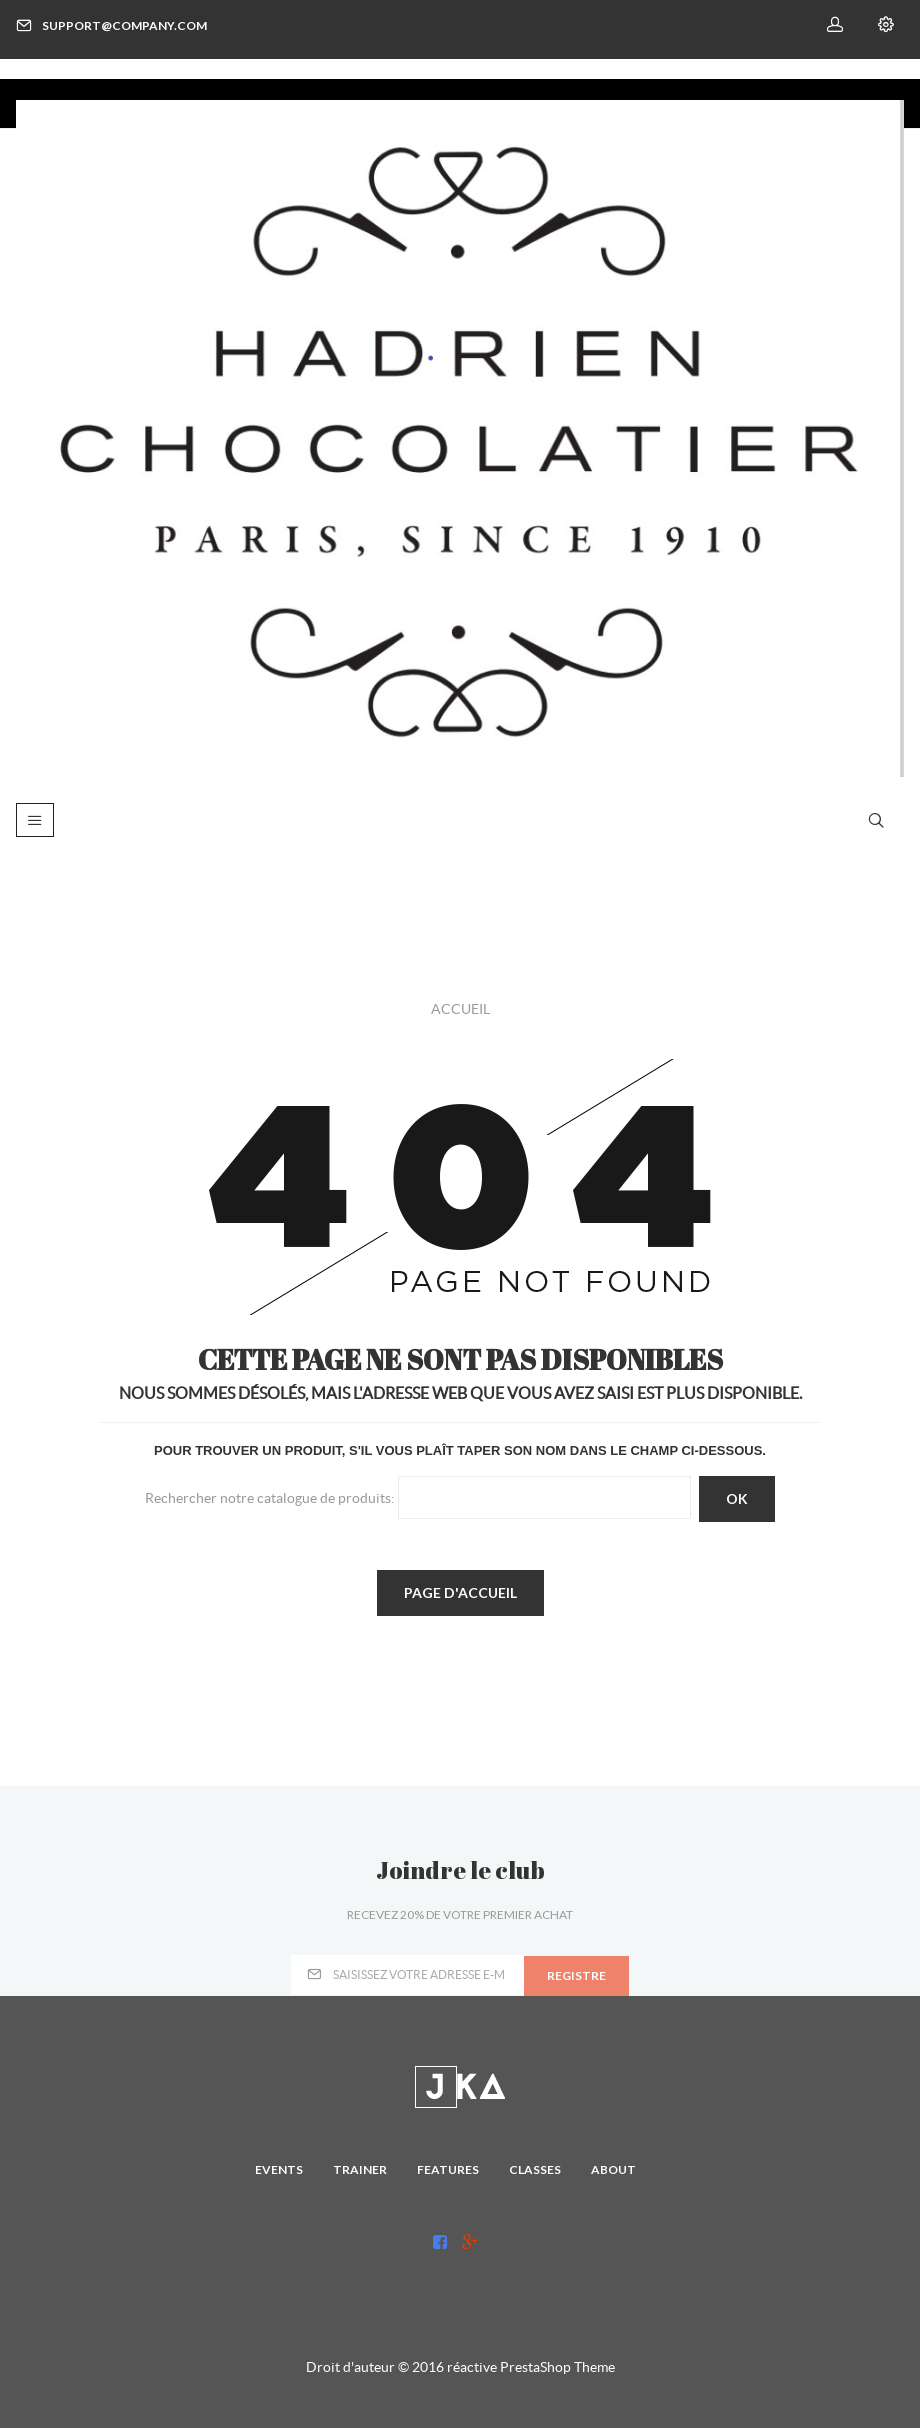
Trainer (360, 2169)
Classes (535, 2169)
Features (448, 2169)
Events (279, 2169)
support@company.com (111, 25)
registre (576, 1975)
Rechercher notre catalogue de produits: (270, 1497)
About (613, 2169)
